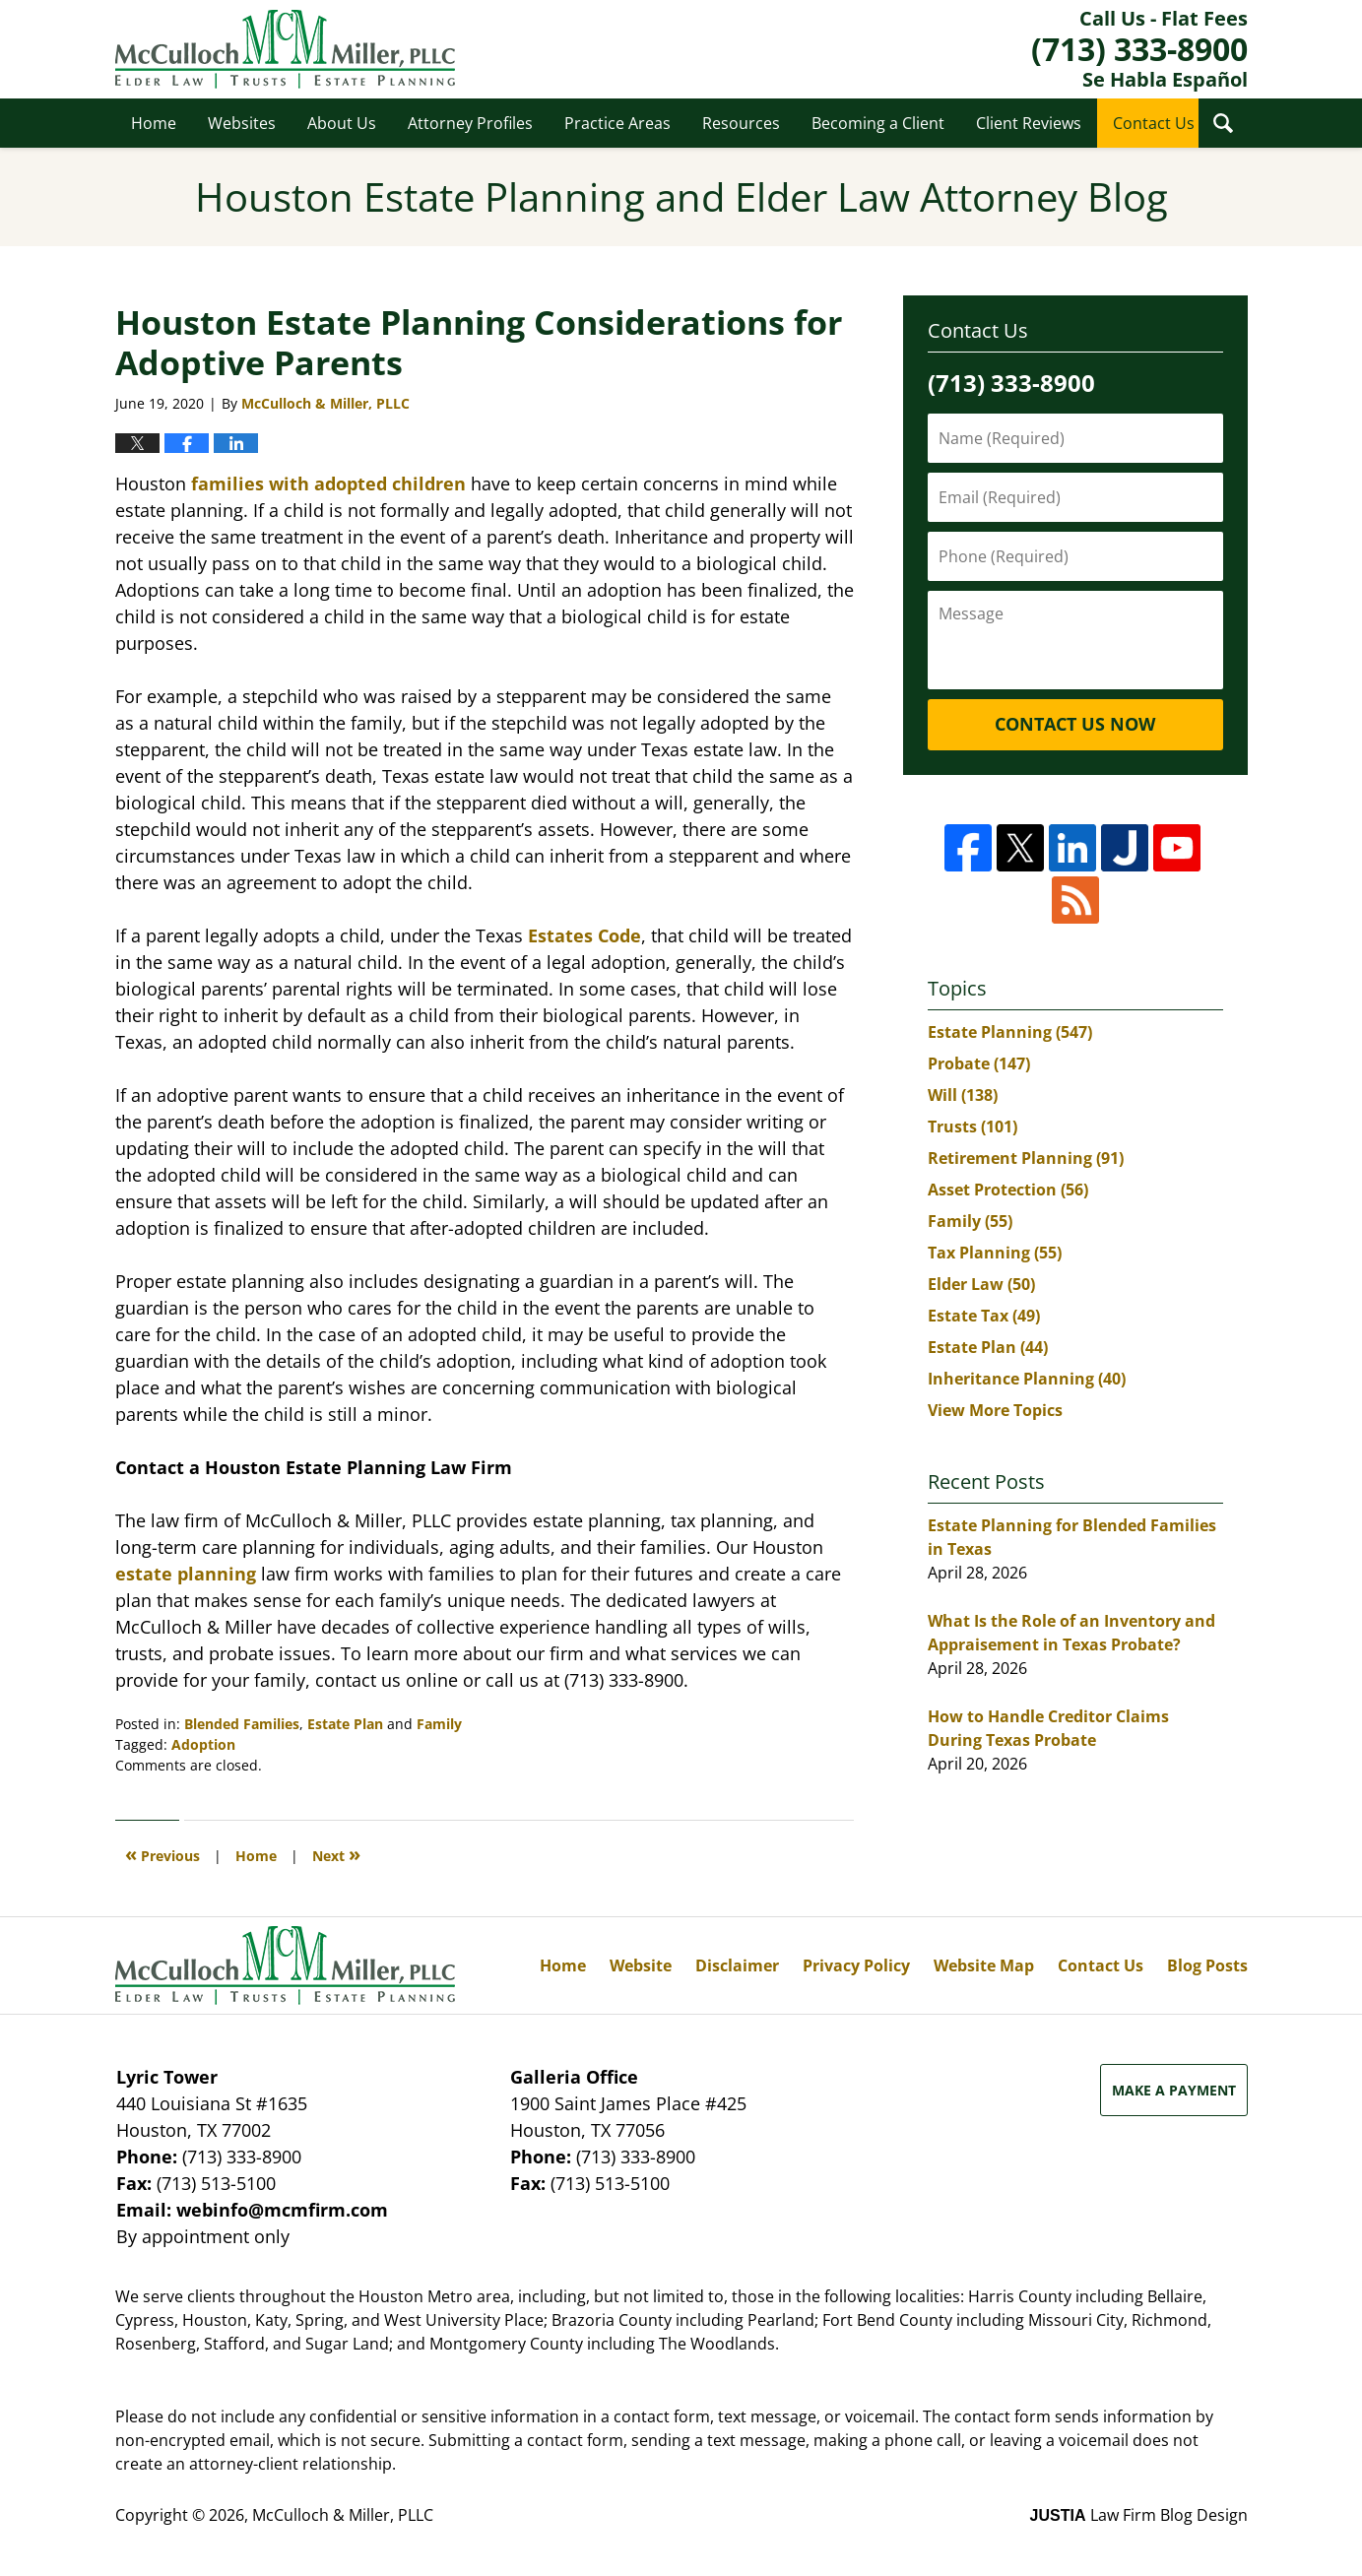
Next (336, 1853)
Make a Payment (1174, 2090)
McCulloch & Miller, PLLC (342, 2515)
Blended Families (241, 1723)
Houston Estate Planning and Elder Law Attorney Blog (285, 49)
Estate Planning (1010, 1032)
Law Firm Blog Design (1139, 2515)
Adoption (203, 1744)
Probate (979, 1063)
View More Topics (995, 1410)
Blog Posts (1207, 1965)
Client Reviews (1028, 123)
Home (153, 123)
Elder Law (981, 1284)
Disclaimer (737, 1965)
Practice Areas (617, 123)
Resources (741, 123)
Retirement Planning (1026, 1158)
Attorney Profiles (470, 123)
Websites (242, 123)
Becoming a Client (877, 123)
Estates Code (584, 935)
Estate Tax (984, 1315)
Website (641, 1965)
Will (963, 1095)
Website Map (984, 1965)
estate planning (185, 1573)
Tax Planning (995, 1252)
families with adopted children (328, 483)
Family (439, 1723)
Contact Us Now (1075, 724)
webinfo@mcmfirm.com (282, 2210)
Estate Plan (345, 1723)
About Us (341, 123)
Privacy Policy (856, 1965)
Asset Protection (1008, 1189)
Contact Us (1154, 123)
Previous (162, 1853)
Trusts (972, 1126)
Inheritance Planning (1027, 1378)
